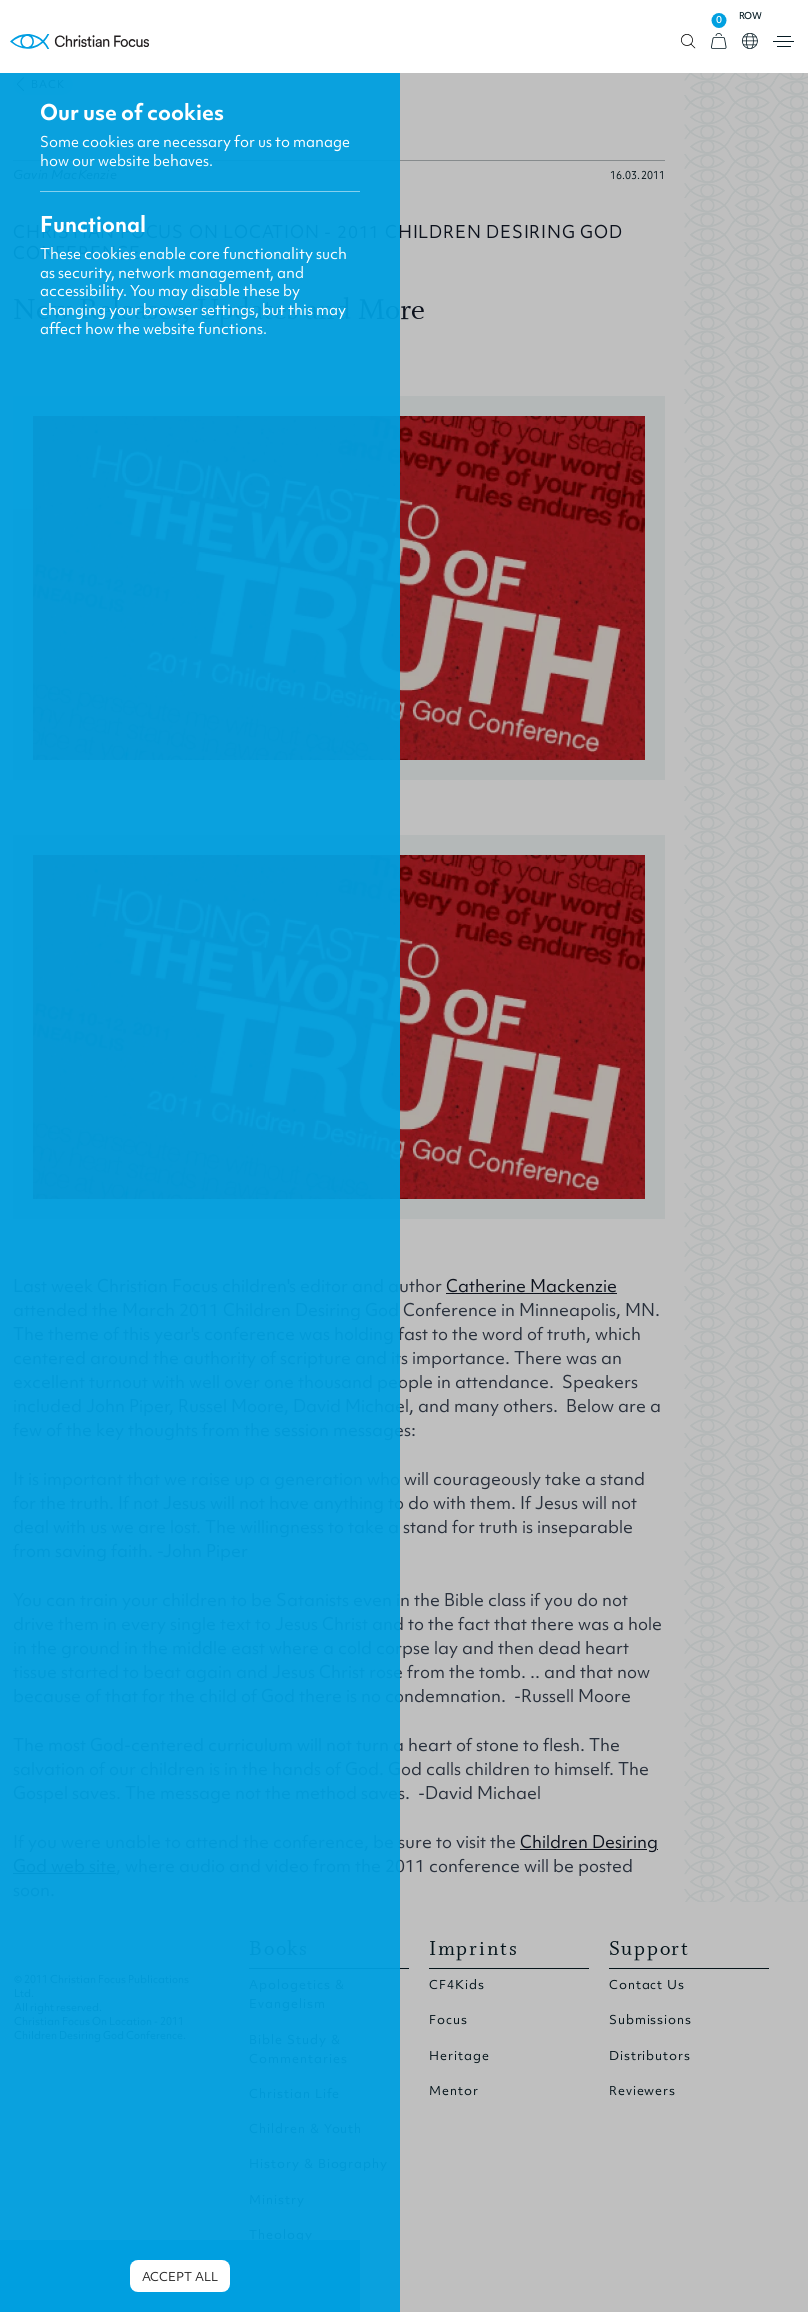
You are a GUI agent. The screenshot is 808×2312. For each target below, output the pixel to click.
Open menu (783, 41)
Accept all (180, 2276)
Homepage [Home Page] (80, 41)
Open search (688, 41)
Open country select (750, 41)
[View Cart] (719, 41)
